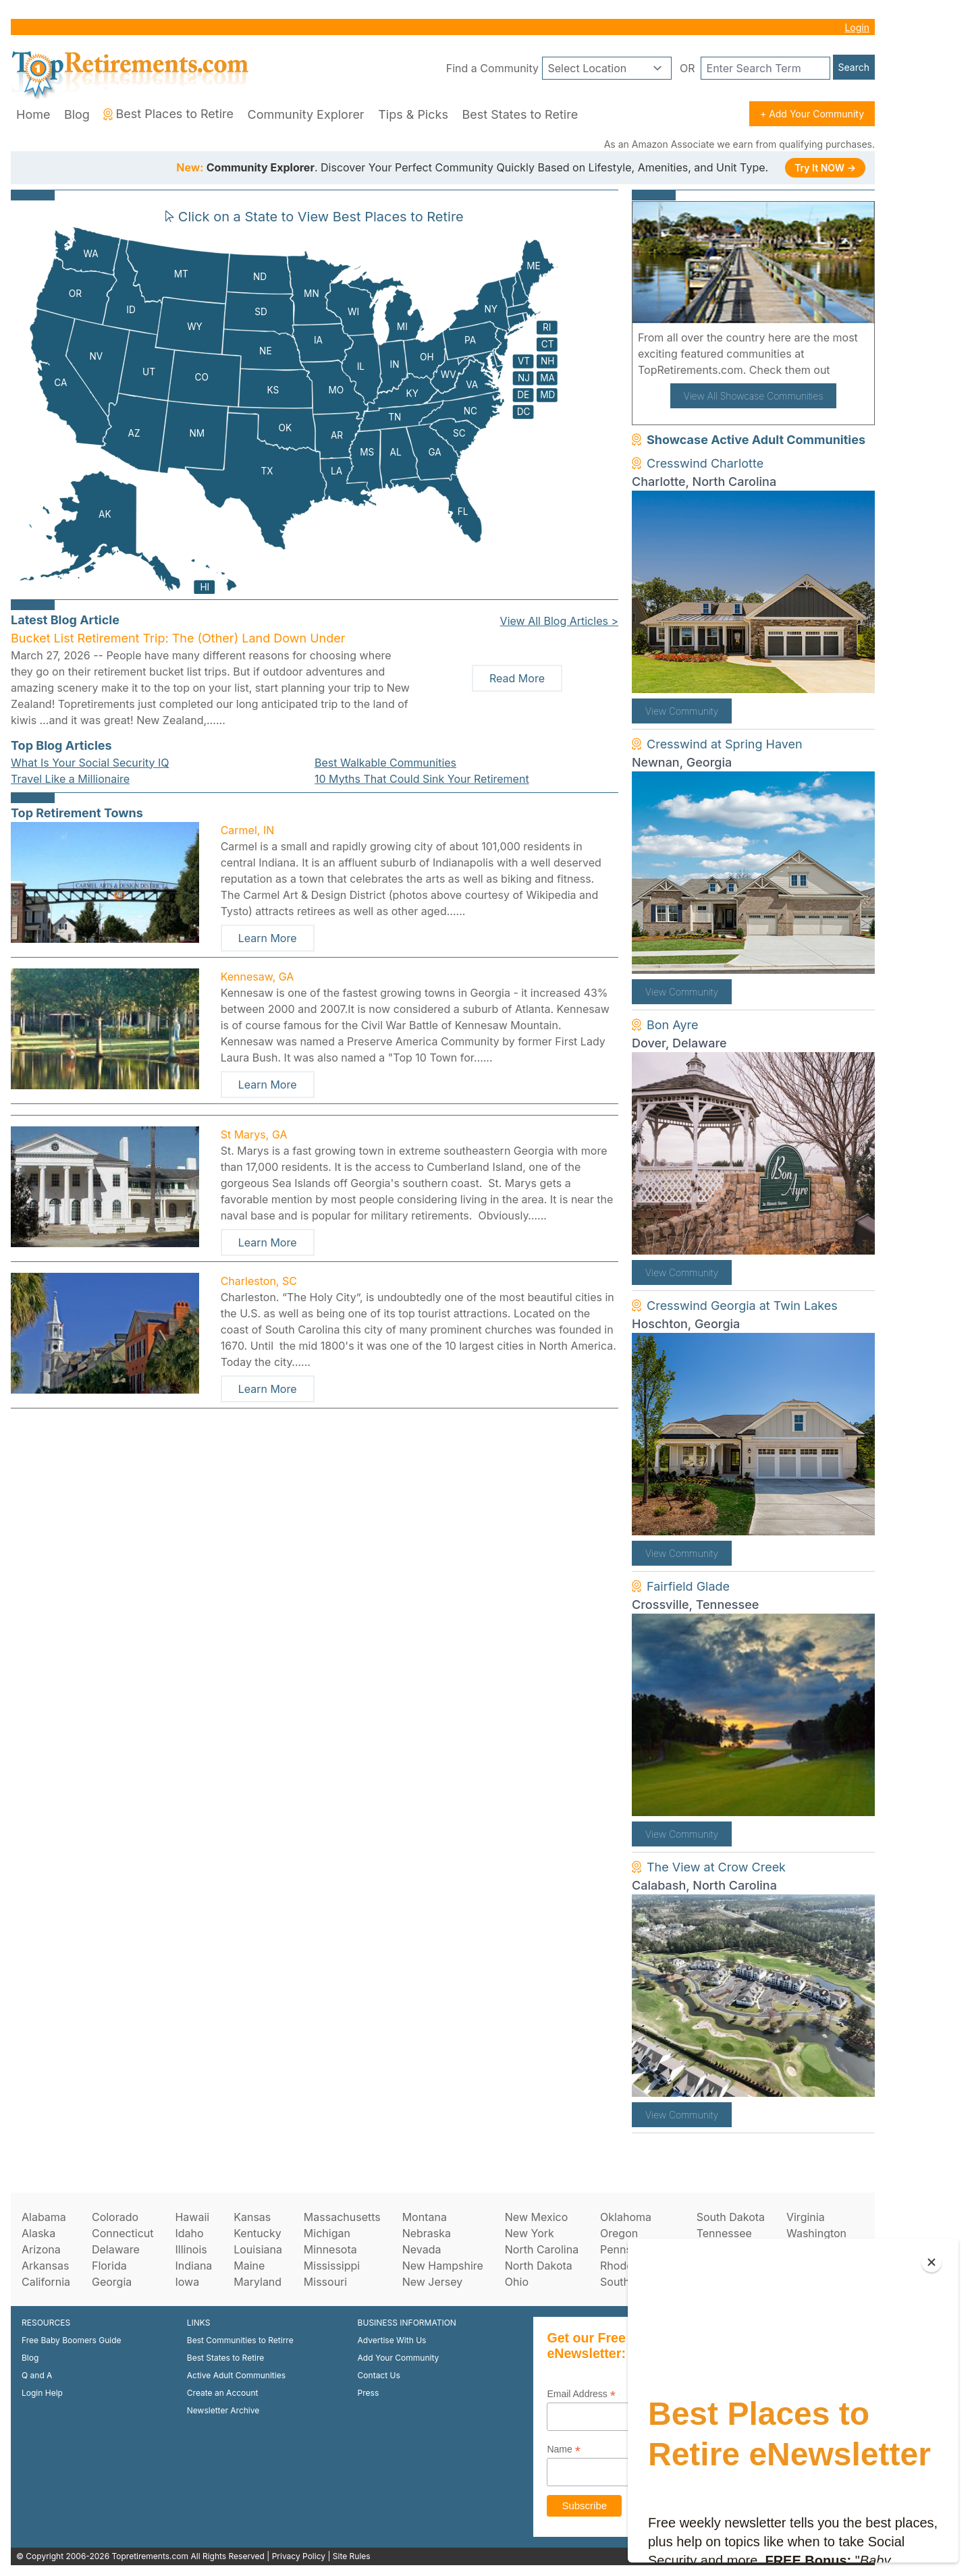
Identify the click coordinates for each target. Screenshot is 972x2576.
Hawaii (192, 2217)
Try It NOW (825, 167)
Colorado (115, 2217)
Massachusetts (342, 2217)
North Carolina (541, 2249)
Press (368, 2393)
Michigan (327, 2233)
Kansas (252, 2217)
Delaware (116, 2249)
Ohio (517, 2282)
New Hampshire (442, 2265)
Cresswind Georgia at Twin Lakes (742, 1305)
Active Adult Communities (236, 2375)
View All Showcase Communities (754, 396)
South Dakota (731, 2217)
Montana (424, 2217)
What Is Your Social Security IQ (90, 762)
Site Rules (352, 2556)
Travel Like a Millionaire (70, 779)
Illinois (191, 2249)
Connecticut (123, 2233)
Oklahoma (625, 2217)
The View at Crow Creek (716, 1867)
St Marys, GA (254, 1134)
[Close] (931, 2262)
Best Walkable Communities (385, 762)
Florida (109, 2265)
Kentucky (257, 2233)
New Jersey (432, 2282)
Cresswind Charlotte (705, 463)
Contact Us (379, 2375)
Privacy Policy (298, 2556)
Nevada (421, 2249)
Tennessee (724, 2233)
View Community (681, 711)
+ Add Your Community (812, 113)
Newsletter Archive (223, 2410)
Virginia (805, 2217)
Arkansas (45, 2265)
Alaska (38, 2233)
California (46, 2282)
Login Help (42, 2393)
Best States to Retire (520, 114)
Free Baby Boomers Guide (72, 2340)
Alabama (44, 2217)
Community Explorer (306, 114)
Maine (249, 2265)
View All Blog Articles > (559, 621)
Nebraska (426, 2233)
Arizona (41, 2249)
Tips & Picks (413, 114)
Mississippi (332, 2265)
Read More (517, 678)
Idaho (189, 2233)
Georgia (112, 2282)
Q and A (37, 2375)
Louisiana (258, 2249)
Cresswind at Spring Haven (725, 744)
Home (33, 114)
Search (853, 67)
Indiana (193, 2265)
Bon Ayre (673, 1025)
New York (529, 2233)
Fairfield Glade (688, 1586)
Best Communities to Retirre (240, 2340)
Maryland (257, 2282)
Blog (77, 114)
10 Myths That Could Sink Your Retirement (422, 779)
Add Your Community (398, 2358)
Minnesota (330, 2249)
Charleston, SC (259, 1281)
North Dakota (538, 2265)
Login (856, 27)
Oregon (619, 2233)
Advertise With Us (392, 2340)
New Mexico (536, 2217)
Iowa (187, 2282)
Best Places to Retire (168, 114)
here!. (848, 370)
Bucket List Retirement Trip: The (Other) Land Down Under (178, 638)
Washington (816, 2233)
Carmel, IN (248, 830)
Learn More (267, 938)
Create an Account (223, 2393)
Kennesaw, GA (257, 976)
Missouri (325, 2282)
